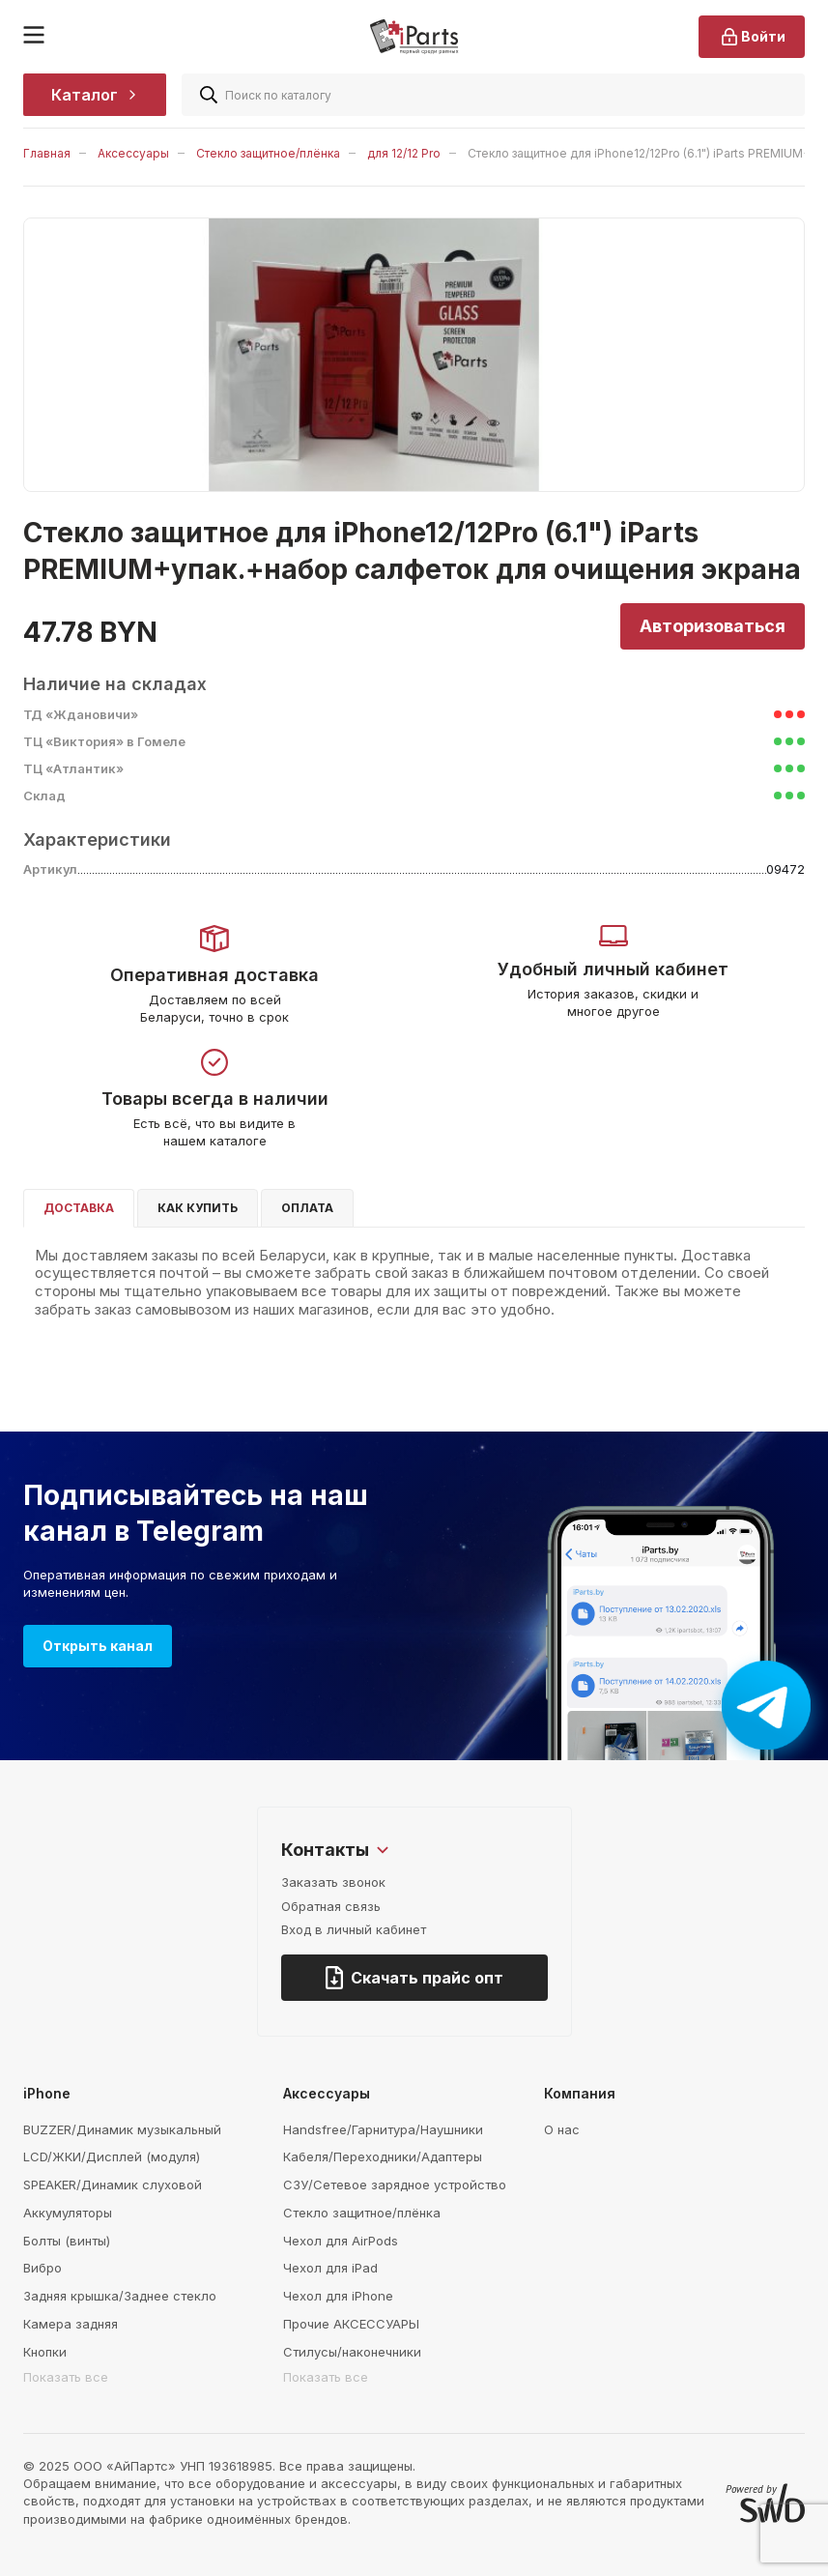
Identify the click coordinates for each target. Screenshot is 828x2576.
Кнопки (45, 2351)
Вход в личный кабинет (353, 1929)
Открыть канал (98, 1645)
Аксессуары (133, 153)
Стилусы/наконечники (352, 2351)
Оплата (307, 1208)
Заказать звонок (333, 1882)
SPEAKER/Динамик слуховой (112, 2184)
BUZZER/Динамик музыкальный (122, 2129)
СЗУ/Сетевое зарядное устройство (394, 2184)
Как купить (197, 1208)
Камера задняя (70, 2323)
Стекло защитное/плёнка (268, 153)
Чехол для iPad (330, 2267)
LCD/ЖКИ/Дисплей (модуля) (111, 2156)
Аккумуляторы (67, 2212)
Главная (47, 153)
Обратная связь (331, 1906)
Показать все (65, 2377)
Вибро (42, 2267)
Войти (751, 36)
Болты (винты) (66, 2240)
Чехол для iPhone (338, 2295)
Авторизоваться (712, 626)
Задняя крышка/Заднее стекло (119, 2295)
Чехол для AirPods (340, 2240)
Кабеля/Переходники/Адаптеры (382, 2156)
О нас (562, 2129)
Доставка (78, 1208)
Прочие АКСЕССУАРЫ (351, 2323)
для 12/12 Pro (404, 153)
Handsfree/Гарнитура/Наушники (383, 2129)
